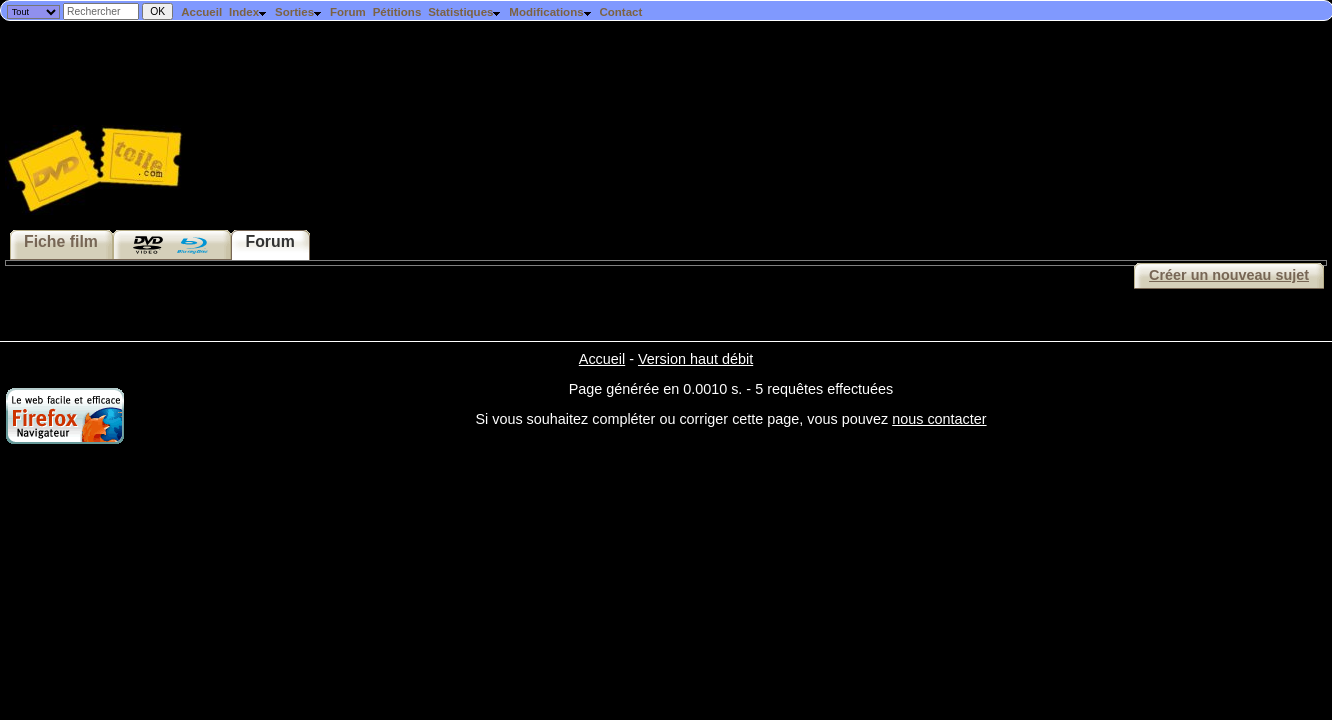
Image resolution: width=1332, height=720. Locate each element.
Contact (620, 12)
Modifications (550, 12)
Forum (348, 12)
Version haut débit (695, 359)
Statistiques (465, 12)
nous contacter (939, 419)
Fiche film (61, 241)
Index (248, 12)
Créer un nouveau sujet (1229, 275)
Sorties (299, 12)
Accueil (201, 12)
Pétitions (397, 12)
